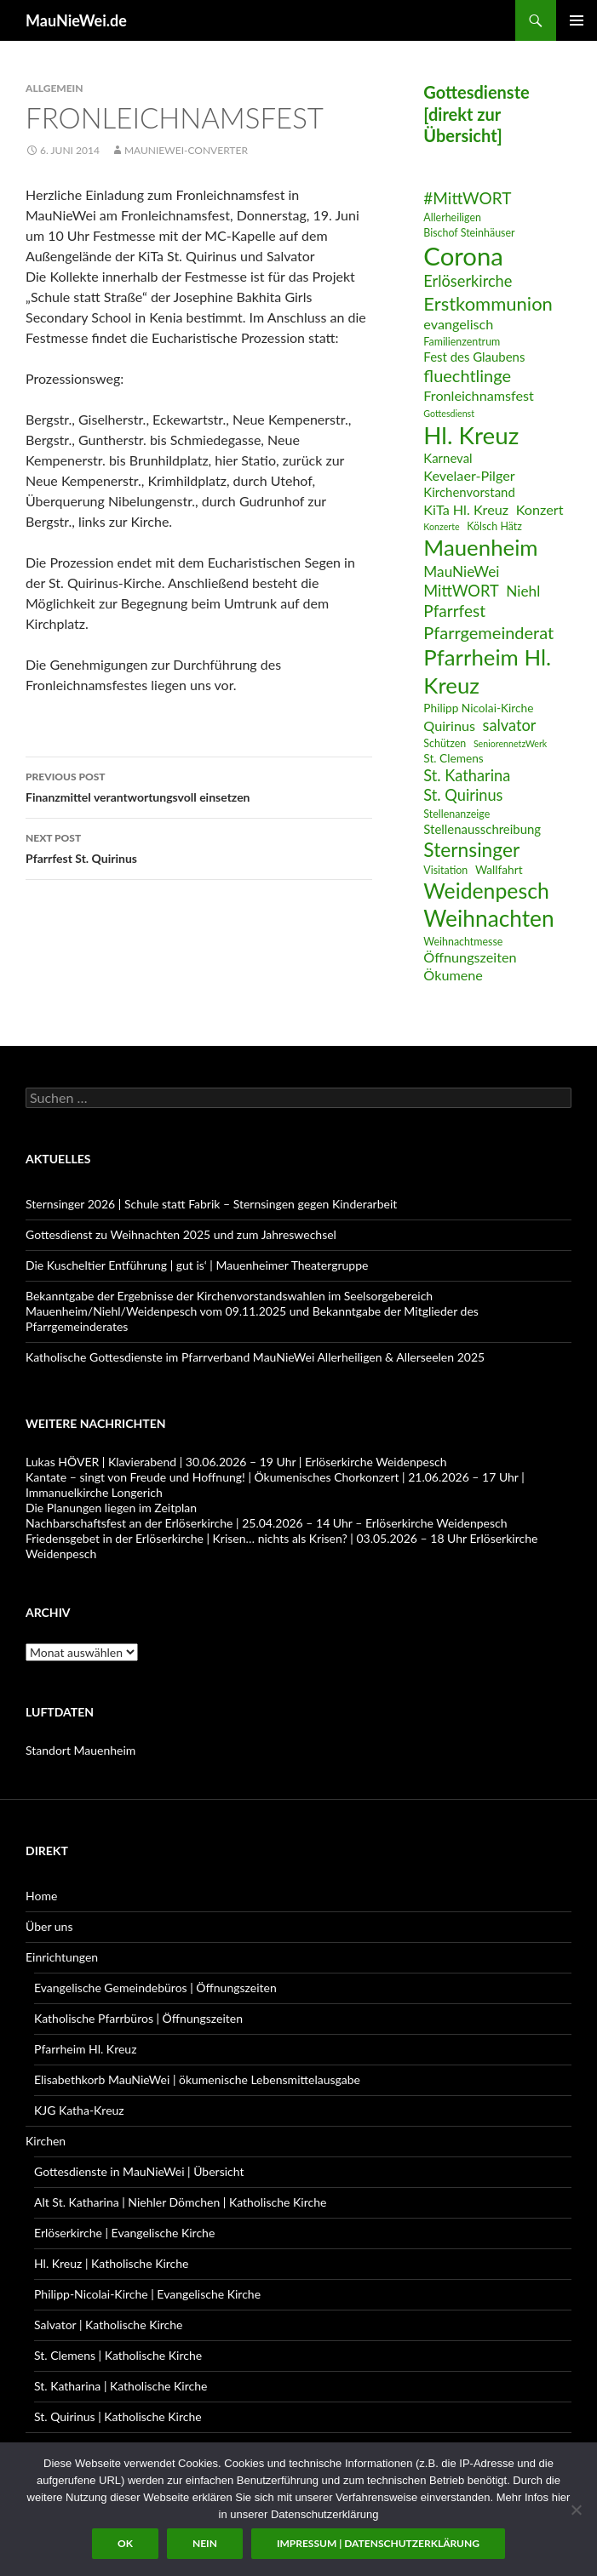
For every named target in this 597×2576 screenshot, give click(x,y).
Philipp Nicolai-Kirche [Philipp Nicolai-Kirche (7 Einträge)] (478, 707)
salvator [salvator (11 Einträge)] (510, 725)
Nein (204, 2543)
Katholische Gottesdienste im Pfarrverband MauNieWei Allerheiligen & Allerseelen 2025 (255, 1357)
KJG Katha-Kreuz (79, 2110)
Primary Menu (576, 20)
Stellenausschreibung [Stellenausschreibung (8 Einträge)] (482, 829)
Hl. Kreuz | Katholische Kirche (111, 2263)
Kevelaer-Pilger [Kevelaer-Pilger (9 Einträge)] (468, 475)
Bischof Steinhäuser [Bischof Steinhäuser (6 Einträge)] (468, 232)
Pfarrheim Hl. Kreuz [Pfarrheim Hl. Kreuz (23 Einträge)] (487, 671)
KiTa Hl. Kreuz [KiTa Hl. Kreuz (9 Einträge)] (465, 509)
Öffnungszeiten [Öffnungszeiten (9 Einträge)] (469, 957)
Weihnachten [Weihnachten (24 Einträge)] (488, 918)
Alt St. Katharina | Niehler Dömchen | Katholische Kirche (180, 2202)
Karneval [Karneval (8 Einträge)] (447, 458)
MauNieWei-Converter (186, 150)
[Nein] (575, 2509)
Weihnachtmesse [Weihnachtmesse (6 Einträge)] (462, 941)
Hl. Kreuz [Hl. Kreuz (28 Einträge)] (471, 435)
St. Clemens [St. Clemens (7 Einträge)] (453, 758)
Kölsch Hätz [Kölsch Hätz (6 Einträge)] (494, 526)
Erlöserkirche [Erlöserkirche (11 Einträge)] (467, 280)
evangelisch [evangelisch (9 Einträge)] (458, 324)
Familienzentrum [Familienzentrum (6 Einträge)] (461, 341)
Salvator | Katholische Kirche (108, 2324)
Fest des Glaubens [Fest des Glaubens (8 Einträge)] (474, 356)
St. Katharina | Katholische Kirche (120, 2386)
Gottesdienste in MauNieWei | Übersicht (139, 2171)
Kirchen (46, 2140)
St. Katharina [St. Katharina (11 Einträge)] (466, 775)
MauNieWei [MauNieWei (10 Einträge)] (461, 571)
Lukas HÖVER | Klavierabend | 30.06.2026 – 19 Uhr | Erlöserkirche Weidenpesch (236, 1461)
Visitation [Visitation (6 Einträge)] (445, 870)
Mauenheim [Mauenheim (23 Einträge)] (480, 547)
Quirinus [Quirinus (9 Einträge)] (449, 725)
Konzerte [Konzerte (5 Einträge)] (441, 526)
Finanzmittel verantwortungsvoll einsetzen (199, 785)
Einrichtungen (62, 1957)
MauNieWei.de (76, 20)
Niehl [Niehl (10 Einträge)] (523, 591)
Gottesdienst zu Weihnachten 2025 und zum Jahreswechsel (181, 1234)
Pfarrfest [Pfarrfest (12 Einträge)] (454, 610)
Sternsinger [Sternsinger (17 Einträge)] (471, 849)
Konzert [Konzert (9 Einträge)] (540, 509)
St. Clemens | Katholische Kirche (118, 2355)
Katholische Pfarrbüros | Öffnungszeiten (138, 2018)
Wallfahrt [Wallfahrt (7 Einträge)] (499, 869)
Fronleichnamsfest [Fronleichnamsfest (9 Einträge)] (478, 395)
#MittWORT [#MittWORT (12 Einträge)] (467, 198)
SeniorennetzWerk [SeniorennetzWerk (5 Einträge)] (510, 743)
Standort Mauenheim (80, 1750)
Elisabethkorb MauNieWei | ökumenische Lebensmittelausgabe (197, 2079)
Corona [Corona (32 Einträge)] (463, 256)
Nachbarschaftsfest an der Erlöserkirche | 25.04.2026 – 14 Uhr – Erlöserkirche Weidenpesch (267, 1523)
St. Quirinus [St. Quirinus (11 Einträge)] (462, 794)
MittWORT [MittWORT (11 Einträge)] (460, 590)
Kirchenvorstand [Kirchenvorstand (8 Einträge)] (468, 492)
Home (41, 1895)
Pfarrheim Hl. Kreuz (85, 2049)
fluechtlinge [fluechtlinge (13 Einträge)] (467, 375)
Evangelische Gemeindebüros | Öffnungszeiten (155, 1987)
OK (125, 2543)
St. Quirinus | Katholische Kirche (118, 2416)
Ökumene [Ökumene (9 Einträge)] (453, 975)
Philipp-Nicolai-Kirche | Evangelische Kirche (147, 2294)
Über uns (49, 1926)
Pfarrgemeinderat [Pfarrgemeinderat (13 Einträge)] (488, 632)
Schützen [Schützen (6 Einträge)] (444, 743)
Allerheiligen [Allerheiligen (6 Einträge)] (452, 217)
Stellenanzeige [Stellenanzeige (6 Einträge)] (456, 814)
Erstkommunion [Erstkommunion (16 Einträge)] (488, 303)
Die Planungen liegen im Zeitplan (111, 1507)
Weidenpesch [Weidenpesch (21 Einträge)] (485, 890)
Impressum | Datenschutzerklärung (378, 2543)
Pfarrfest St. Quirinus (199, 846)
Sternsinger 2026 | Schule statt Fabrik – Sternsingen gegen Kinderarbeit (211, 1204)
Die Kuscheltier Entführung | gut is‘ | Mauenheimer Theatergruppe (197, 1265)
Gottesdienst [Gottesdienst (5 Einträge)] (448, 413)
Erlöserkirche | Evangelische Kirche (124, 2232)
